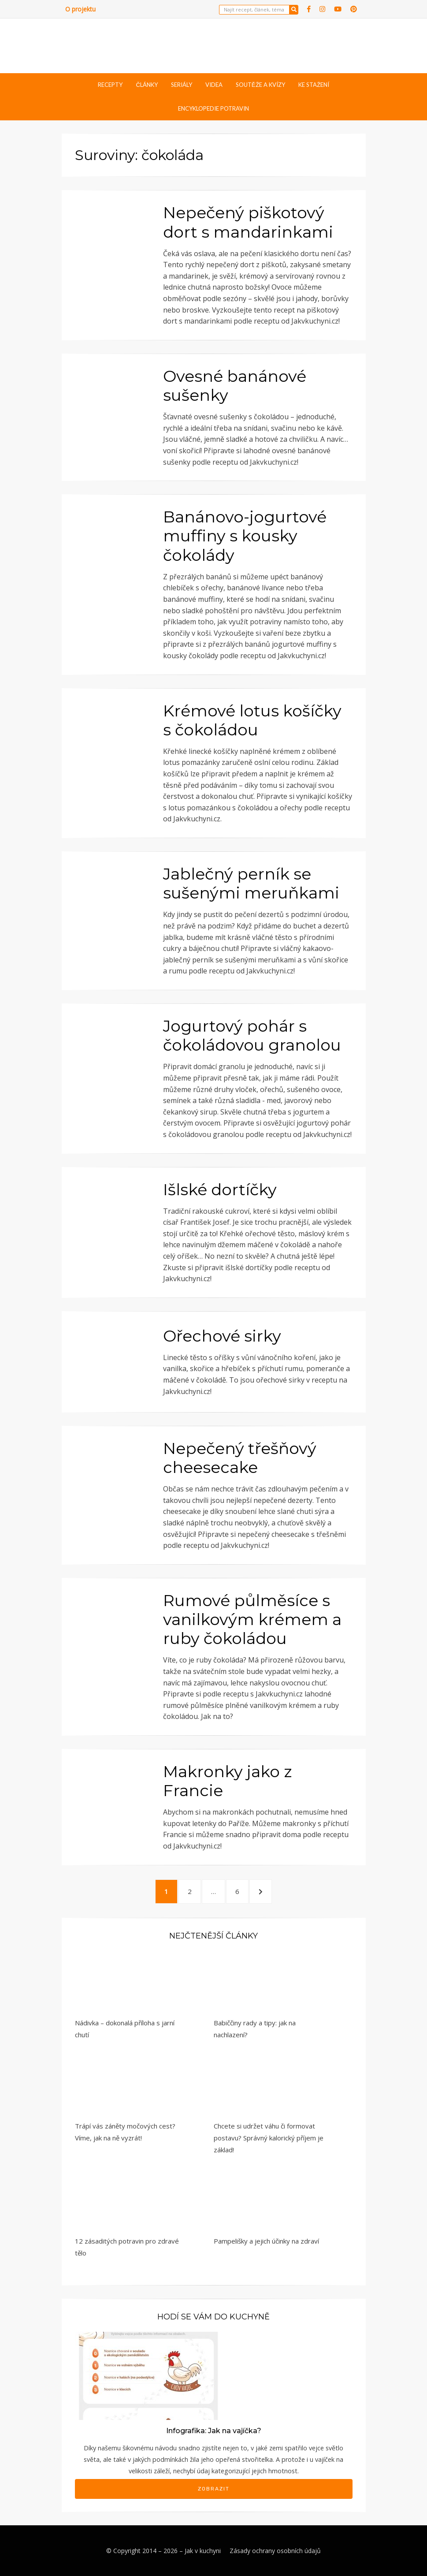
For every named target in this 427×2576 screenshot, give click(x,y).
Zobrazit (214, 2489)
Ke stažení (313, 84)
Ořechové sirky (222, 1336)
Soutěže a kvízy (260, 84)
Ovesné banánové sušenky (234, 385)
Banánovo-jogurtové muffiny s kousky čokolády (245, 535)
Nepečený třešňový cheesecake (239, 1458)
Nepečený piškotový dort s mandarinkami (248, 222)
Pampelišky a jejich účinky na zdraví (266, 2241)
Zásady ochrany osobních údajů (275, 2550)
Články (146, 84)
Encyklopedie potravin (213, 108)
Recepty (110, 84)
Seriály (181, 84)
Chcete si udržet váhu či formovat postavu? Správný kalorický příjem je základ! (268, 2137)
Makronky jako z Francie (227, 1781)
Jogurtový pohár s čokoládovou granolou (252, 1035)
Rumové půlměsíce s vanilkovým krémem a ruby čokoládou (252, 1619)
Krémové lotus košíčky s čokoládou (252, 720)
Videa (214, 84)
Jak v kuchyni (203, 2550)
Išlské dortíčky (220, 1189)
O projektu (80, 9)
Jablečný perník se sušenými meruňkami (251, 883)
